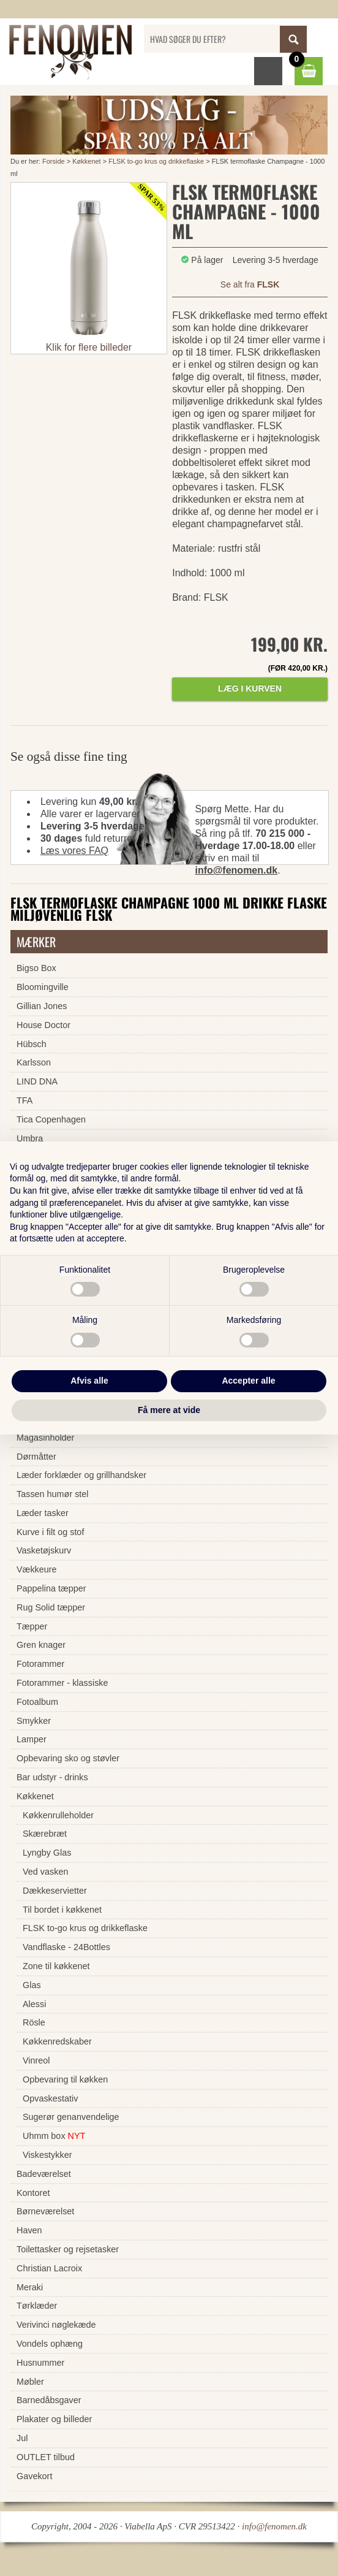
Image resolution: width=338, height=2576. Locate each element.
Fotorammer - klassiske (62, 1683)
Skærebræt (45, 1834)
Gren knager (41, 1645)
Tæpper (32, 1626)
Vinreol (36, 2060)
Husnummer (40, 2363)
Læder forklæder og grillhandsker (81, 1475)
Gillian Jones (42, 1006)
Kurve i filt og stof (50, 1532)
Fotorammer (40, 1664)
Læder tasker (43, 1513)
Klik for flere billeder (89, 347)
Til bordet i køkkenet (62, 1910)
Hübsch (32, 1044)
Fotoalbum (37, 1702)
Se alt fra (249, 284)
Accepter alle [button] (248, 1380)
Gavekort (34, 2476)
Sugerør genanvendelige (71, 2117)
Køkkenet (86, 161)
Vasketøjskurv (44, 1550)
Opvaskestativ (50, 2098)
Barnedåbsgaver (49, 2400)
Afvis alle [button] (89, 1380)
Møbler (30, 2382)
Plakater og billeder (54, 2419)
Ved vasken (45, 1872)
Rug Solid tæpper (51, 1607)
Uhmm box (54, 2136)
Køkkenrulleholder (58, 1815)
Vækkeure (37, 1569)
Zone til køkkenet (56, 1966)
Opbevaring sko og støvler (68, 1758)
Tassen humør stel (53, 1494)
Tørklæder (37, 2306)
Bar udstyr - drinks (52, 1777)
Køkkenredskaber (57, 2041)
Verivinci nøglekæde (56, 2325)
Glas (32, 1985)
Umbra (30, 1138)
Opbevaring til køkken (65, 2079)
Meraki (30, 2287)
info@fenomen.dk (236, 870)
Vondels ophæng (50, 2344)
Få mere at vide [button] (169, 1410)
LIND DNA (37, 1081)
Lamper (32, 1739)
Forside (53, 161)
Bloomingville (43, 987)
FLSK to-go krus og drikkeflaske (156, 161)
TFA (24, 1100)
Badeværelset (44, 2174)
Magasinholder (45, 1437)
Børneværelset (45, 2211)
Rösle (34, 2022)
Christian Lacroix (49, 2268)
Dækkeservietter (55, 1891)
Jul (22, 2438)
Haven (29, 2230)
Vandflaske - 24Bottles (66, 1947)
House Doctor (43, 1025)
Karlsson (34, 1062)
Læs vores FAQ (74, 850)
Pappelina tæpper (51, 1588)
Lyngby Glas (47, 1853)
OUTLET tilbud (46, 2457)
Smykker (34, 1721)
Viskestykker (47, 2155)
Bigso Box (36, 968)
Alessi (34, 2004)
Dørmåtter (36, 1456)
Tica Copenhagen (51, 1119)
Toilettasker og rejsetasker (68, 2249)
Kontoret (33, 2193)
